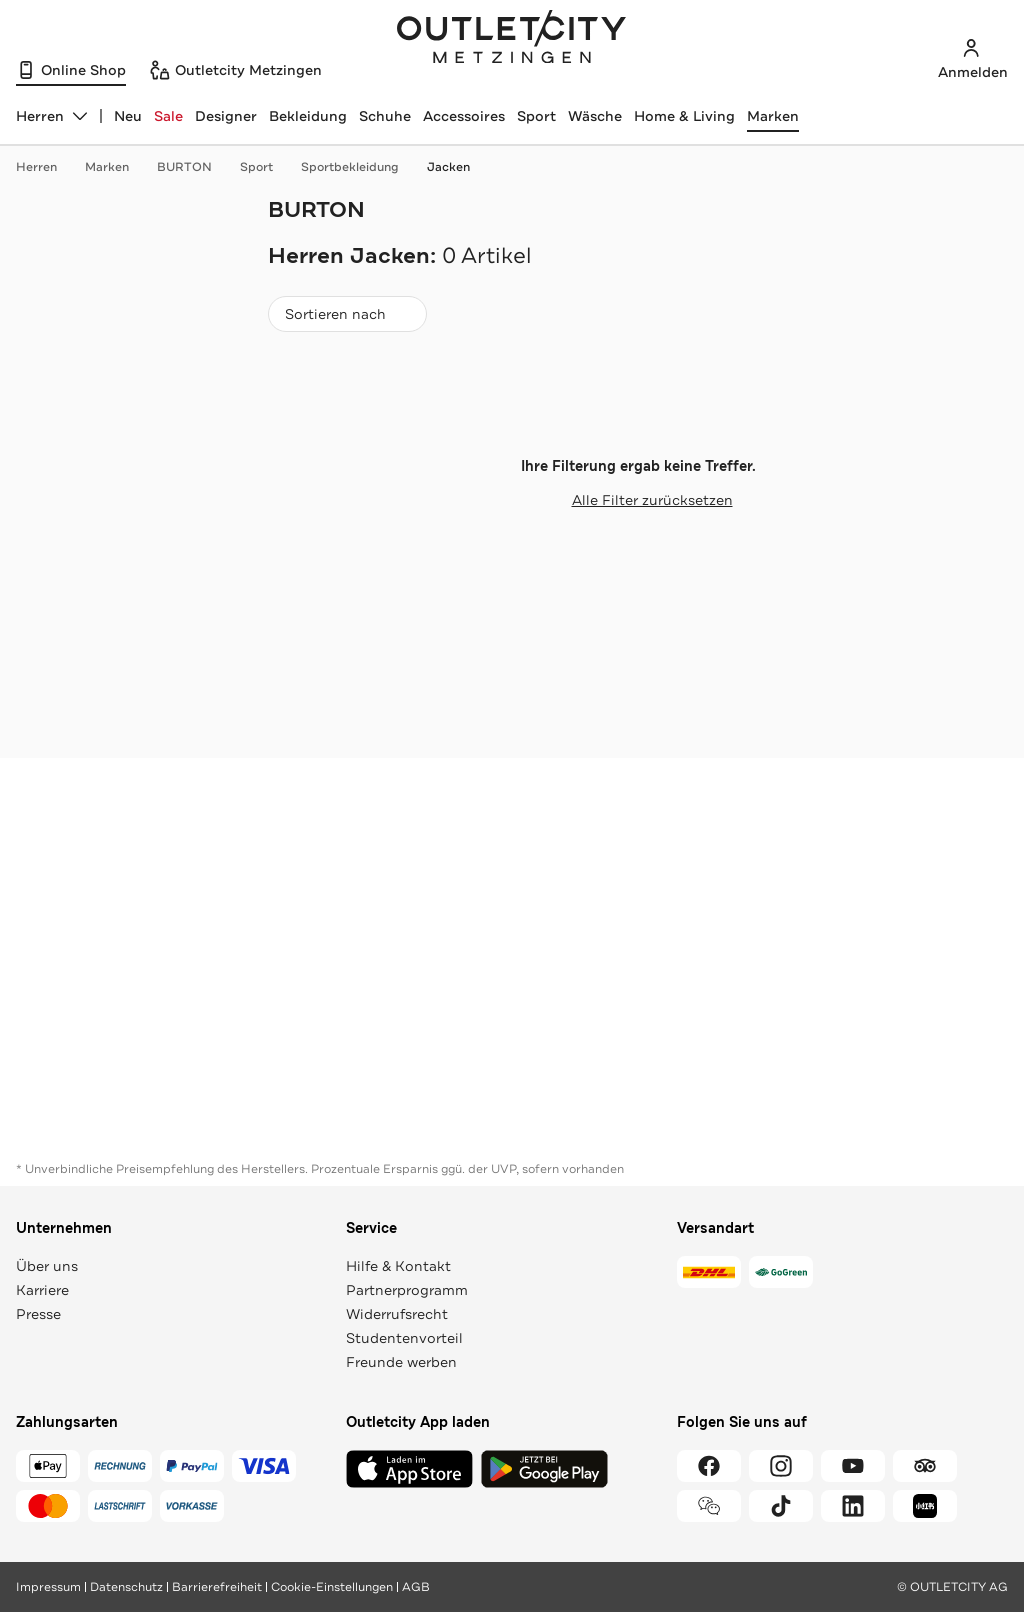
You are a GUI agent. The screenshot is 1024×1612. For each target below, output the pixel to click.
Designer (226, 116)
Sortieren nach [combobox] (347, 318)
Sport (536, 116)
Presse (38, 1314)
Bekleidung (308, 116)
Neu (128, 116)
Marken (773, 116)
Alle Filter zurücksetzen (638, 500)
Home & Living (684, 116)
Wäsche (595, 116)
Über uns (47, 1266)
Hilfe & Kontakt (398, 1266)
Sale (168, 116)
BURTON (194, 167)
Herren (46, 167)
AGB (416, 1587)
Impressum (48, 1587)
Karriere (42, 1290)
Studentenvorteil (404, 1338)
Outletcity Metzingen (512, 39)
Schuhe (385, 116)
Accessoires (464, 116)
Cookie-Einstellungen (332, 1587)
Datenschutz (126, 1587)
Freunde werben (401, 1362)
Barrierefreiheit (217, 1587)
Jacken (448, 167)
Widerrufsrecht (397, 1314)
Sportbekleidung (360, 167)
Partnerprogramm (407, 1290)
